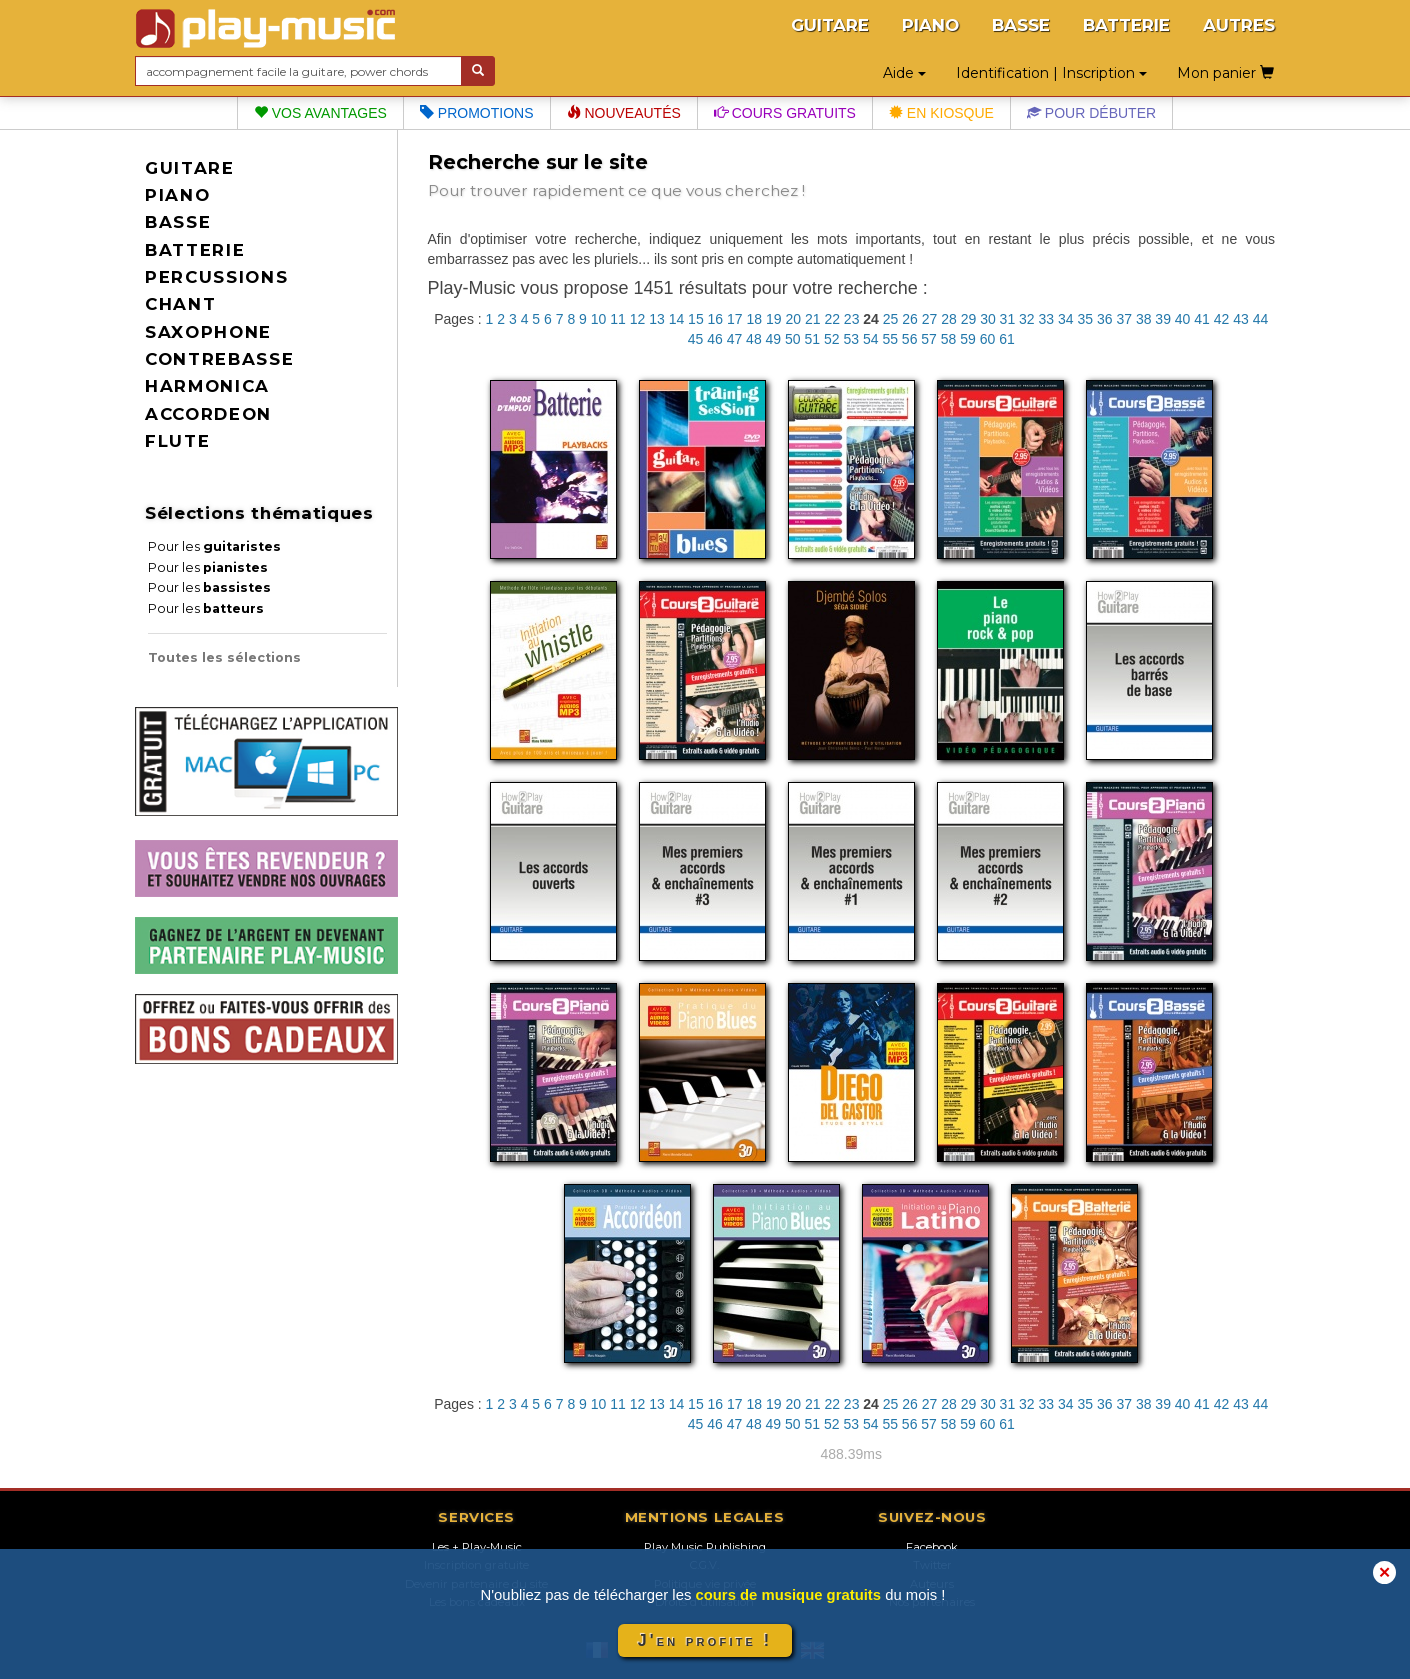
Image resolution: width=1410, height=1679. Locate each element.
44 (1261, 319)
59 (968, 339)
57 (929, 339)
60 (988, 339)
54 (871, 339)
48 (754, 339)
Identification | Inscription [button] (1051, 73)
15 (696, 319)
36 (1105, 319)
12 (638, 319)
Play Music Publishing (705, 1547)
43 (1241, 319)
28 (949, 319)
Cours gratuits (785, 113)
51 (813, 339)
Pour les (214, 546)
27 (930, 319)
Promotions (477, 113)
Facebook (932, 1547)
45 (696, 339)
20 (793, 319)
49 (774, 339)
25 (891, 319)
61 (1007, 339)
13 (657, 319)
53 (851, 339)
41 (1202, 319)
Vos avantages (320, 113)
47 (735, 339)
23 (852, 319)
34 (1066, 319)
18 (755, 319)
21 (813, 319)
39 (1163, 319)
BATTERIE (1126, 25)
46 (715, 339)
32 (1027, 319)
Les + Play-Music (477, 1547)
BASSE (1021, 25)
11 (618, 319)
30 (988, 319)
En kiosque (941, 113)
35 (1085, 319)
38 (1144, 319)
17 (735, 319)
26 (910, 319)
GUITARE (830, 25)
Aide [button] (904, 73)
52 (832, 339)
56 (910, 339)
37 (1124, 319)
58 (949, 339)
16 (716, 319)
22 (832, 319)
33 (1047, 319)
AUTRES (1239, 25)
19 (774, 319)
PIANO (930, 25)
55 (890, 339)
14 (677, 319)
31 (1008, 319)
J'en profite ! (705, 1640)
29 (969, 319)
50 (793, 339)
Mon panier (1225, 73)
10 (599, 319)
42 (1222, 319)
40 (1183, 319)
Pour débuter (1091, 113)
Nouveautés (624, 113)
